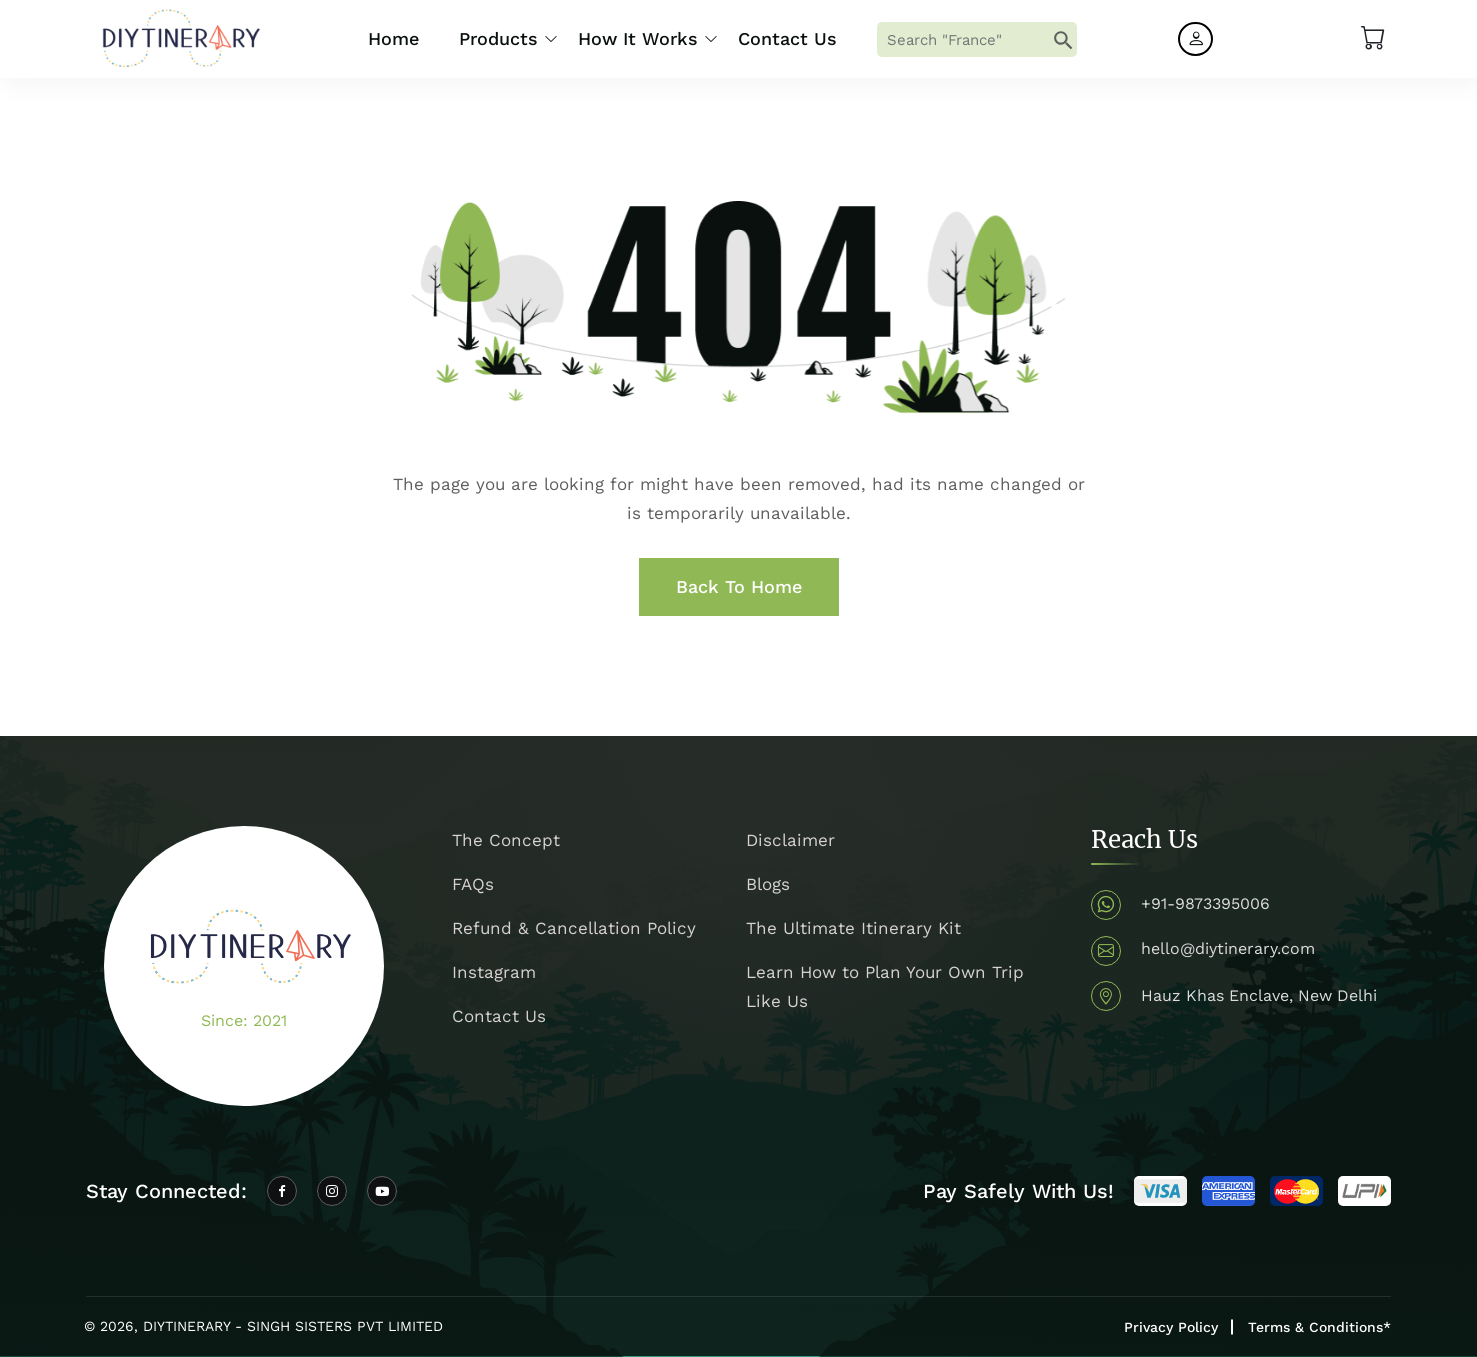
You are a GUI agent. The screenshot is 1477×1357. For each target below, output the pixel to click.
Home (393, 38)
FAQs (473, 884)
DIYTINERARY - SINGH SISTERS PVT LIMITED (293, 1326)
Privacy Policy (1171, 1327)
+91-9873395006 (1205, 903)
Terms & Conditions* (1319, 1327)
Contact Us (787, 38)
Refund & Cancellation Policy (574, 928)
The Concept (506, 840)
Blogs (768, 884)
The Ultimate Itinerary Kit (853, 928)
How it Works (638, 38)
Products (498, 38)
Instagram (494, 972)
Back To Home (739, 586)
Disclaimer (790, 840)
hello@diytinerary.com (1228, 948)
